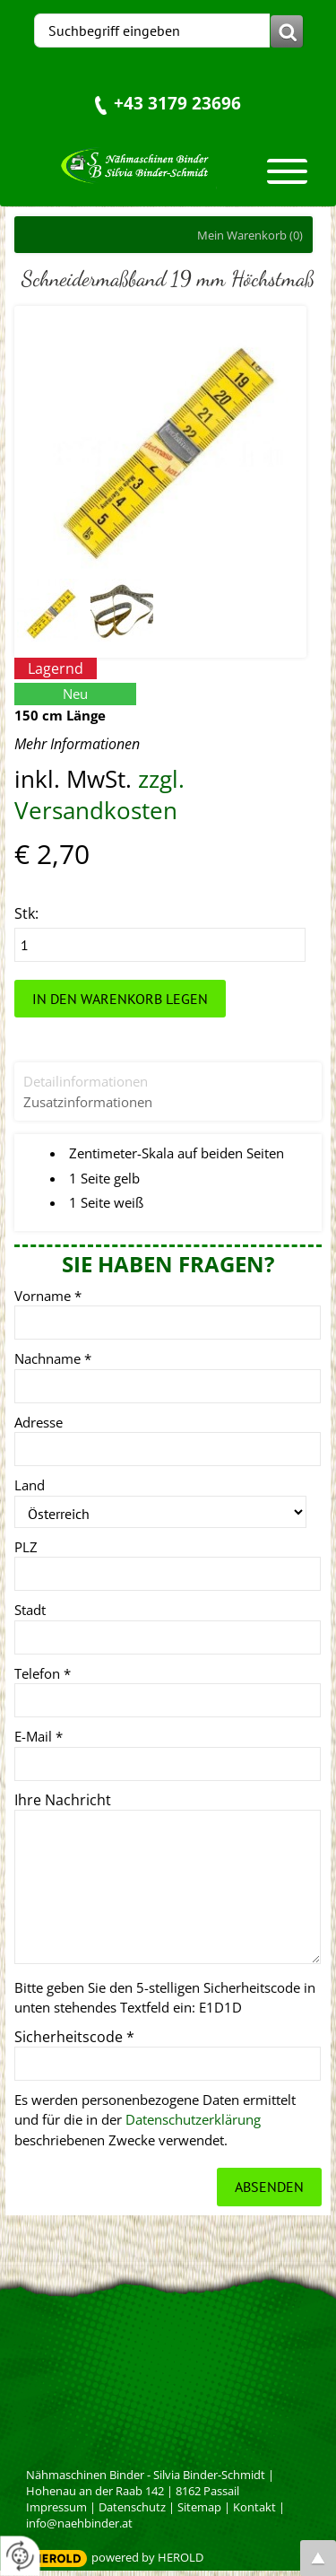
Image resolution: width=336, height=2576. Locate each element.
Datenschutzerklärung (193, 2119)
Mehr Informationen (77, 744)
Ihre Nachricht (62, 1800)
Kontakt (254, 2507)
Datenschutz (132, 2507)
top (318, 2558)
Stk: (26, 913)
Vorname (48, 1296)
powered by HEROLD (147, 2557)
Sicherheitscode (74, 2037)
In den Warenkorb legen (120, 999)
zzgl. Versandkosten (99, 795)
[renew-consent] (20, 2556)
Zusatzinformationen (87, 1102)
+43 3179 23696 (177, 103)
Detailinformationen (85, 1081)
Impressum (56, 2507)
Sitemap (199, 2507)
